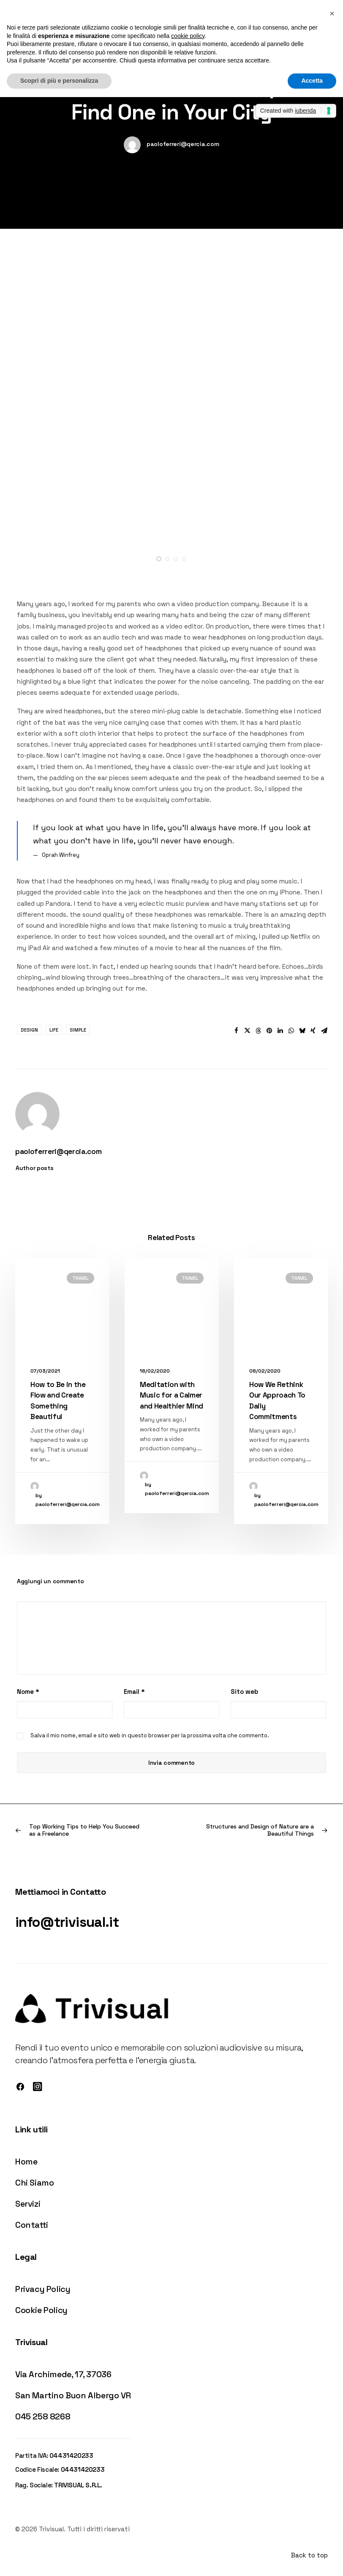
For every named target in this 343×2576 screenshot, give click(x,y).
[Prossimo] (265, 1830)
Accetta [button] (312, 80)
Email (134, 1692)
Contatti (31, 2224)
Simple (78, 1030)
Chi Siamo (34, 2182)
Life (53, 1030)
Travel (80, 1278)
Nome (28, 1692)
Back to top (309, 2555)
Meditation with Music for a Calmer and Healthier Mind (171, 1395)
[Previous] (77, 1830)
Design (29, 1030)
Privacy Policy (42, 2288)
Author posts (35, 1168)
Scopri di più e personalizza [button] (59, 80)
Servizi (27, 2203)
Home (26, 2161)
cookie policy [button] (187, 36)
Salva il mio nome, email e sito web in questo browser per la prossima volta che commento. (149, 1735)
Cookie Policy (41, 2310)
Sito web (244, 1692)
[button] (159, 559)
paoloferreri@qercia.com (183, 144)
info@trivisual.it (67, 1922)
